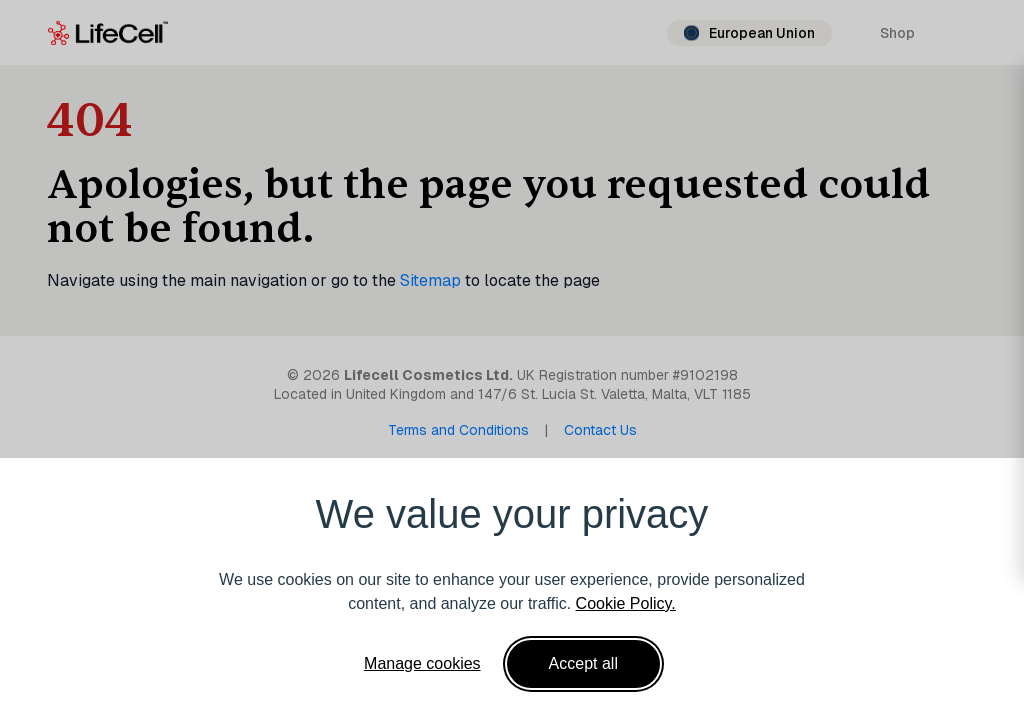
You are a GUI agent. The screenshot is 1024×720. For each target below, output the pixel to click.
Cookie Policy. (626, 603)
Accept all (583, 663)
